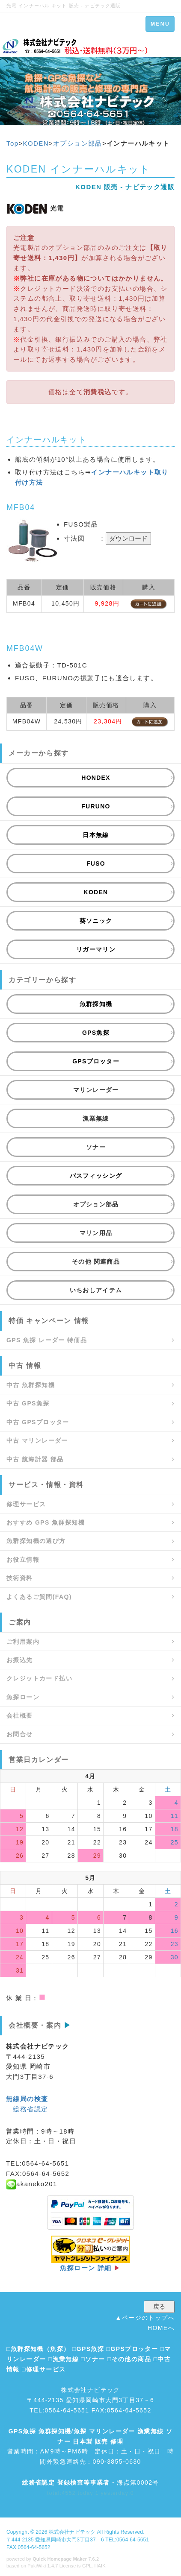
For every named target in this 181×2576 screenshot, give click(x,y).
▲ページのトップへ (145, 2317)
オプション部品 (77, 143)
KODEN (36, 143)
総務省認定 (30, 2109)
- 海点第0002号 (90, 2482)
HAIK (100, 2565)
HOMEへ (161, 2327)
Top (12, 143)
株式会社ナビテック (72, 2532)
